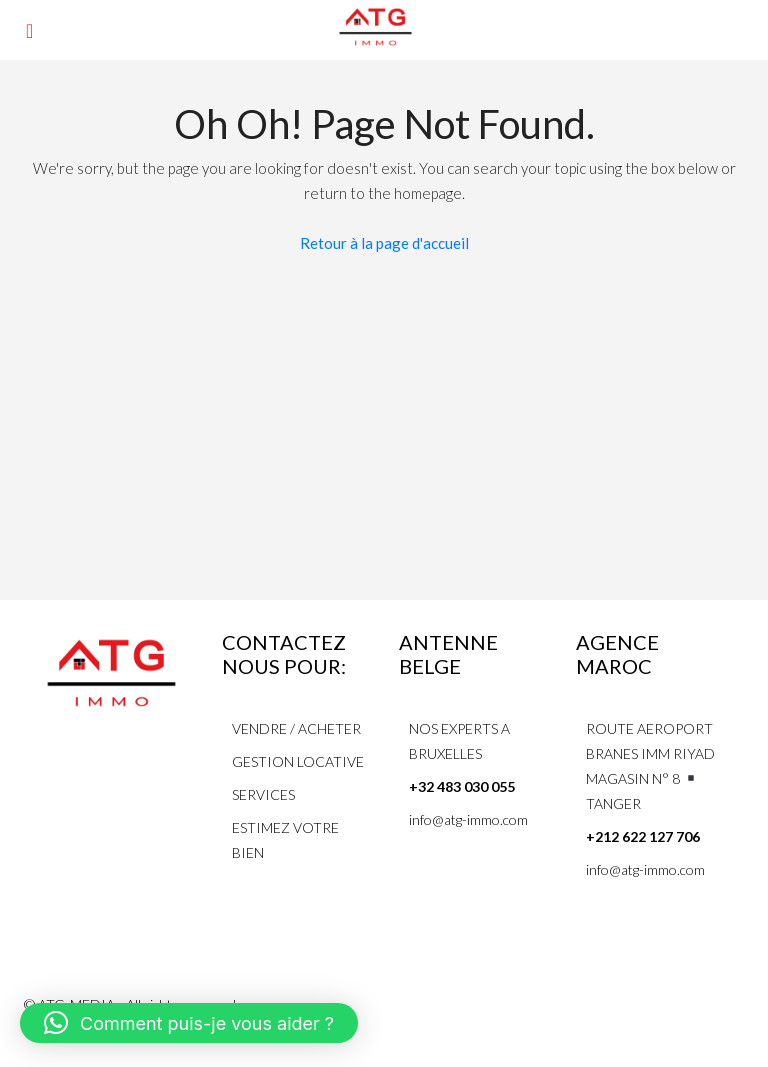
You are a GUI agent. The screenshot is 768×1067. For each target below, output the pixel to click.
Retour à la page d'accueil (384, 243)
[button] (189, 1023)
